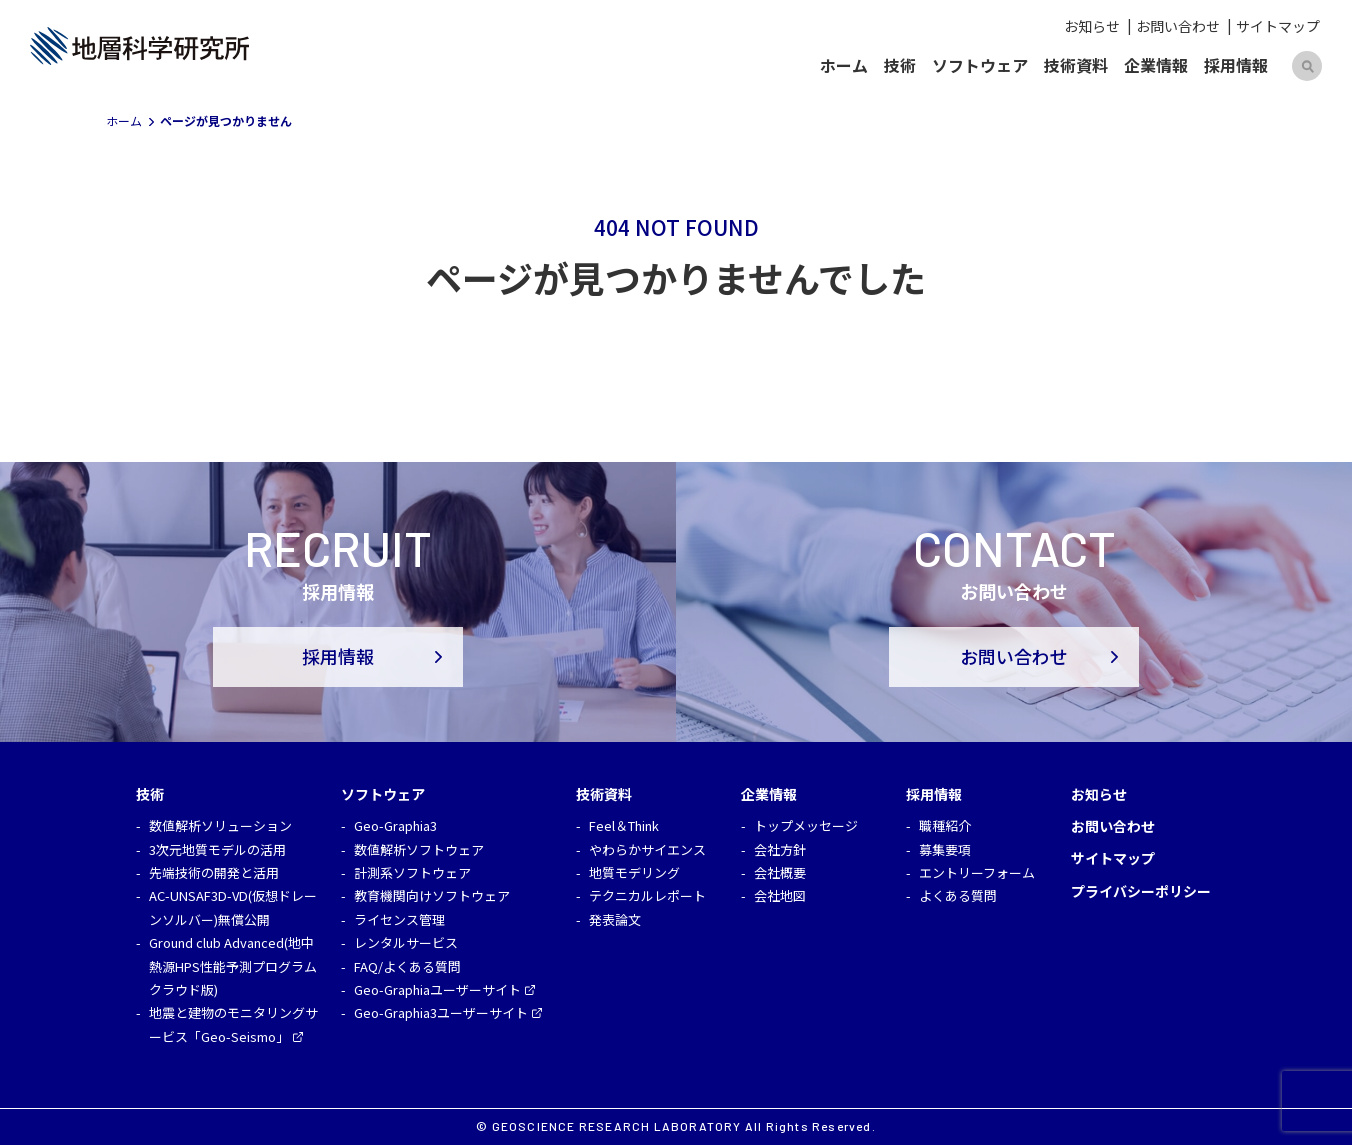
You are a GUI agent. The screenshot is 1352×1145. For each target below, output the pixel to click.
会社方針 (780, 849)
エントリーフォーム (977, 872)
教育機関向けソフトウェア (432, 895)
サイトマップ (1278, 26)
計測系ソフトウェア (412, 872)
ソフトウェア (980, 65)
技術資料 (1076, 65)
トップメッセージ (806, 825)
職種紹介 (945, 825)
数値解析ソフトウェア (419, 849)
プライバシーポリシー (1141, 891)
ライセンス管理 (399, 919)
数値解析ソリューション (220, 825)
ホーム (844, 65)
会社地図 (780, 895)
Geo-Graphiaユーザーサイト (437, 989)
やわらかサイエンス (647, 849)
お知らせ (1092, 26)
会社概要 (780, 872)
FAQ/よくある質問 (407, 966)
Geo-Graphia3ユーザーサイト (441, 1012)
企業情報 (1156, 65)
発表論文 (615, 919)
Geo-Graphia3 (395, 825)
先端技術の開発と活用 (214, 872)
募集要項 (945, 849)
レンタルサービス (406, 942)
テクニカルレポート (647, 895)
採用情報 (1236, 65)
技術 (900, 65)
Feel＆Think (624, 825)
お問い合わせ (1178, 26)
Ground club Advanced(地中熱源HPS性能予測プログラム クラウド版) (233, 966)
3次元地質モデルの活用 (217, 849)
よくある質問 (958, 895)
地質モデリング (634, 872)
